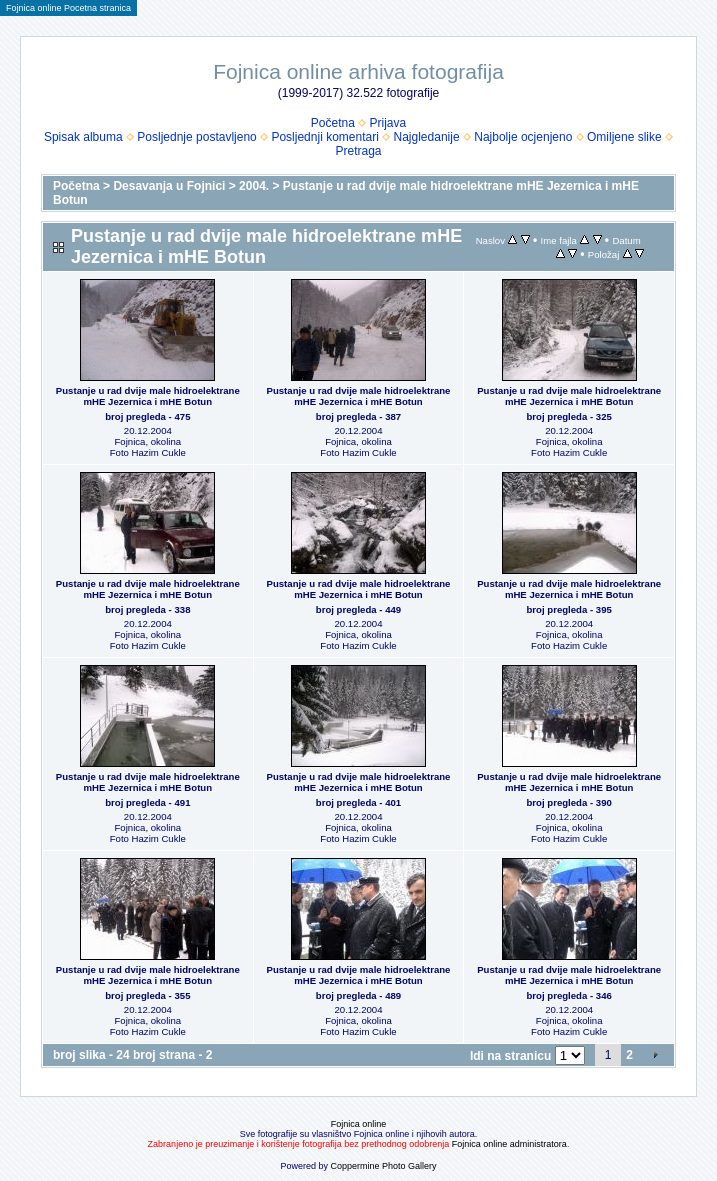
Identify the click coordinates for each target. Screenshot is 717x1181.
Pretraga (358, 151)
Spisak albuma (83, 137)
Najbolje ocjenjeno (523, 137)
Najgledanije (427, 137)
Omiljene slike (624, 137)
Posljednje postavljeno (196, 137)
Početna (333, 123)
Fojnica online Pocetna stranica (68, 8)
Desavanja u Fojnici (169, 186)
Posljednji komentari (324, 137)
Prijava (388, 123)
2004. (254, 186)
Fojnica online (359, 1124)
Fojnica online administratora (509, 1144)
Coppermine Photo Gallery (383, 1166)
